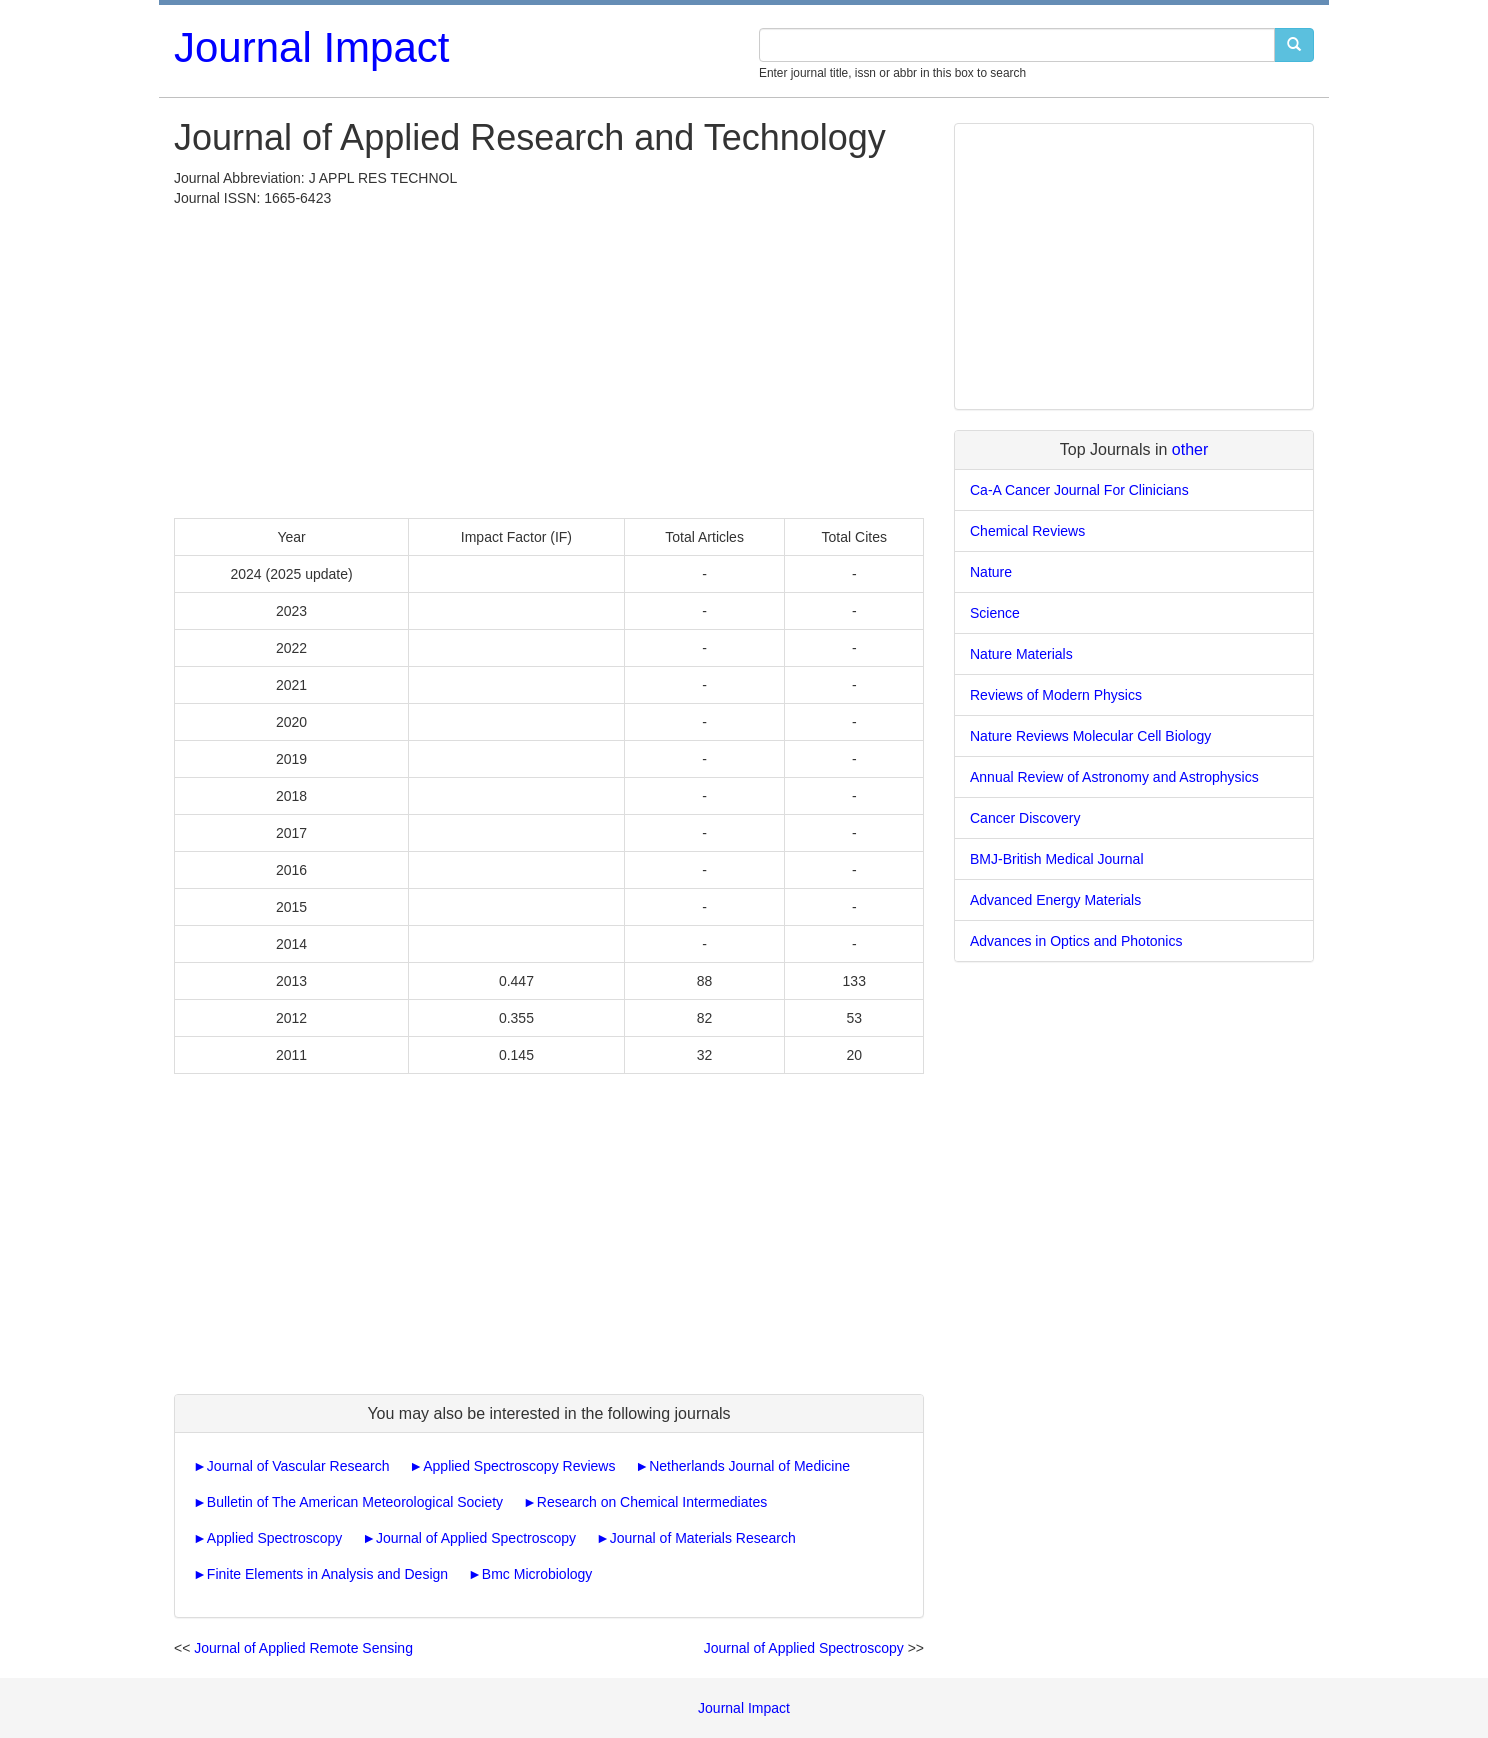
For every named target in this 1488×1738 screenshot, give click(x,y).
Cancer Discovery (1025, 818)
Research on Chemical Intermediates (652, 1502)
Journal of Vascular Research (298, 1466)
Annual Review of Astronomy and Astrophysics (1114, 777)
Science (995, 613)
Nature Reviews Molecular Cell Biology (1090, 736)
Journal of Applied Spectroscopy (476, 1538)
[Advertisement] (549, 358)
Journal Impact (311, 47)
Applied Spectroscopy (274, 1538)
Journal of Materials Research (703, 1538)
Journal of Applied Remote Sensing (303, 1648)
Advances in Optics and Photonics (1076, 941)
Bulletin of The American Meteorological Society (355, 1502)
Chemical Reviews (1027, 531)
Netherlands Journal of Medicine (749, 1466)
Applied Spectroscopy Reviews (519, 1466)
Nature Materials (1021, 654)
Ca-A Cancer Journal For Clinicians (1079, 490)
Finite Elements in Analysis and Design (327, 1574)
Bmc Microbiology (537, 1574)
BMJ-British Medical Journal (1057, 859)
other (1190, 449)
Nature (991, 572)
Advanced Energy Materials (1055, 900)
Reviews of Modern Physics (1056, 695)
